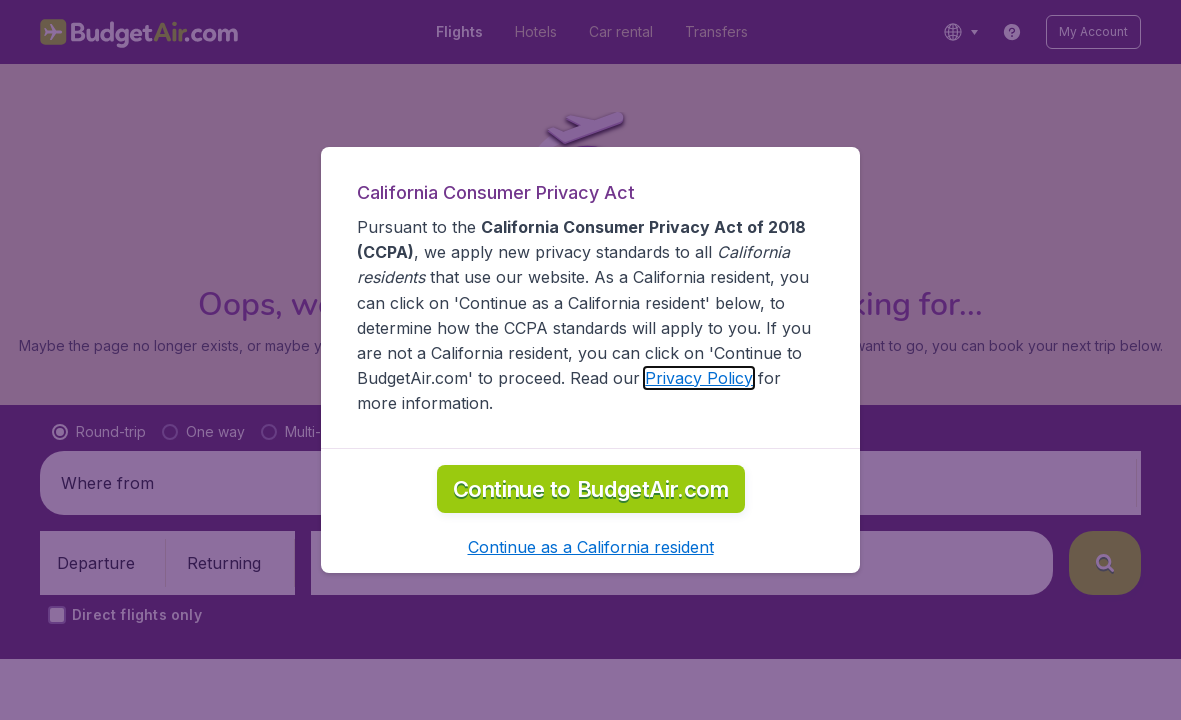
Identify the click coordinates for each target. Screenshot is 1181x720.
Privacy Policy (699, 378)
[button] (591, 547)
